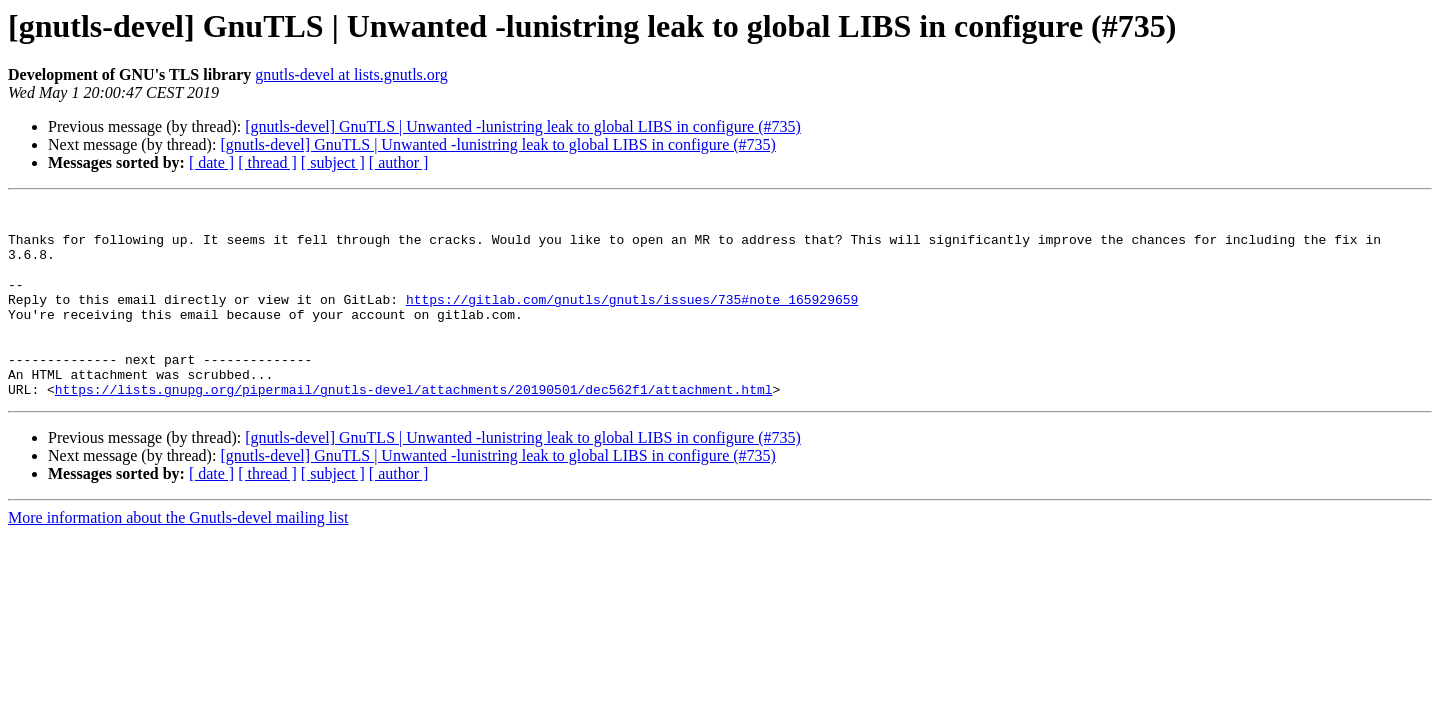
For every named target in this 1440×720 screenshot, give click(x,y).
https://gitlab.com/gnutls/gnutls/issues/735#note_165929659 (632, 320)
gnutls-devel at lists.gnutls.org (351, 74)
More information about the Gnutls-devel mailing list (178, 556)
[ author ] (399, 162)
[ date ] (211, 162)
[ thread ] (267, 162)
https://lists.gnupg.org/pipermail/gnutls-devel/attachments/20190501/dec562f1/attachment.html (414, 428)
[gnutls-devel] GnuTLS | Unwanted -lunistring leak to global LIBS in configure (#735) (523, 126)
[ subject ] (333, 162)
